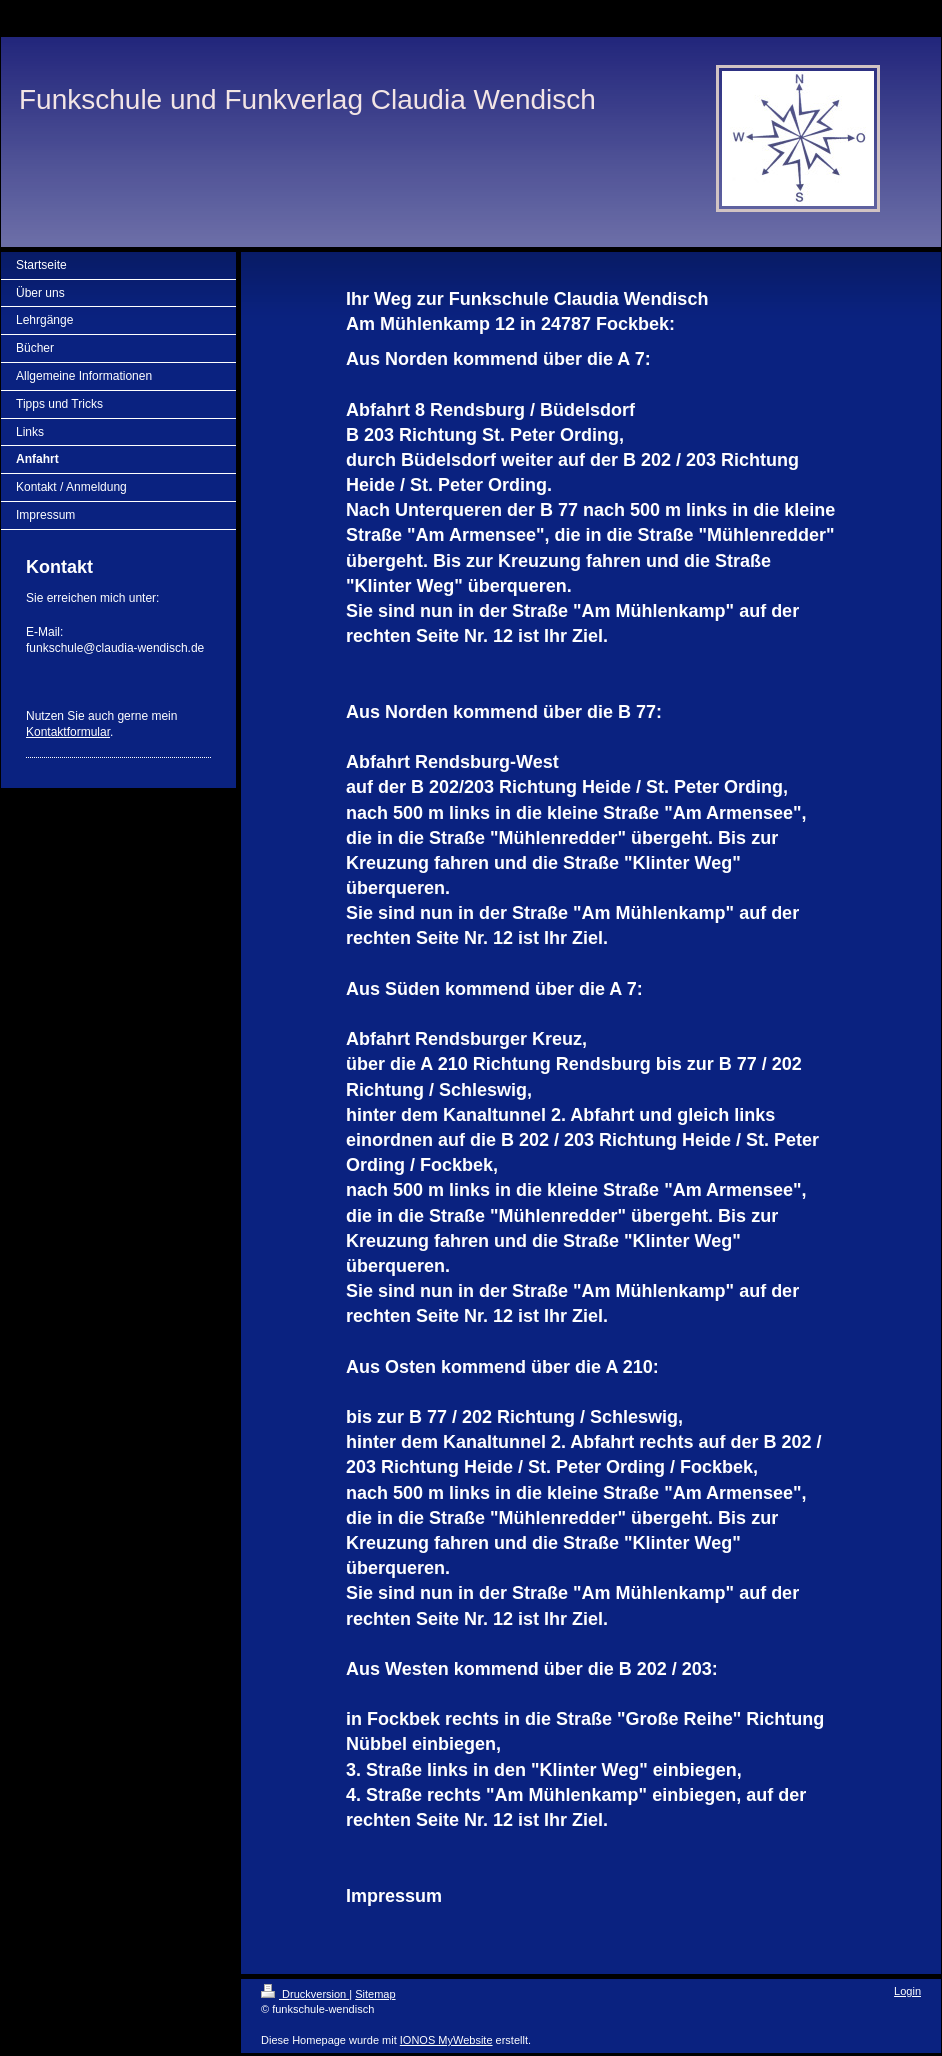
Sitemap (375, 1994)
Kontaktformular (68, 732)
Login (907, 1991)
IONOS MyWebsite (446, 2040)
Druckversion (305, 1994)
